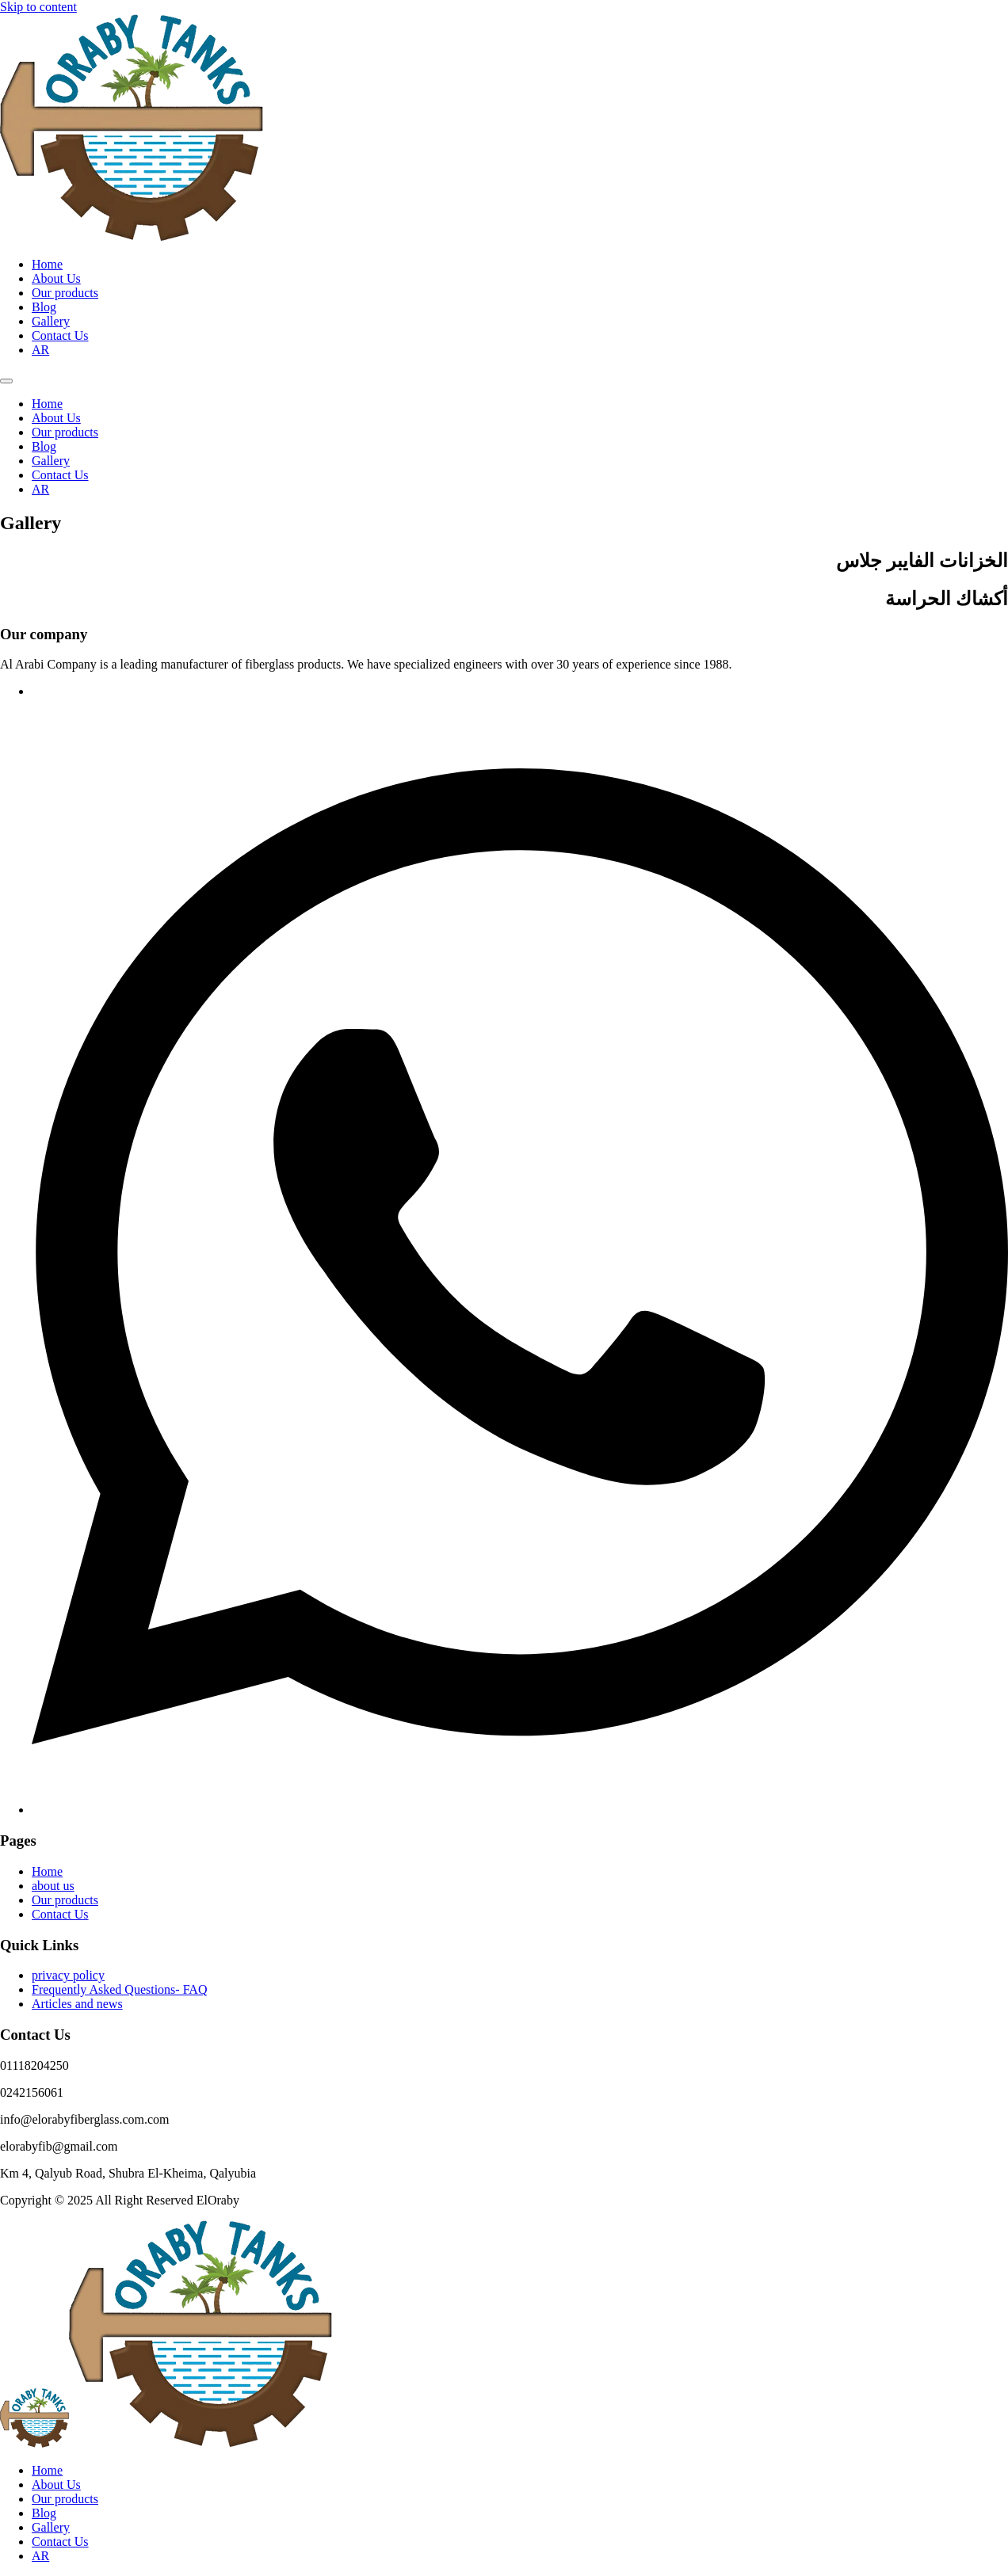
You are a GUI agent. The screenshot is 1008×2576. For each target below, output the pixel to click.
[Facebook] (520, 1809)
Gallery (51, 321)
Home (47, 264)
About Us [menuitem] (56, 2484)
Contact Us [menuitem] (60, 2541)
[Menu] (6, 381)
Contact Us (60, 335)
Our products (65, 292)
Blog (44, 307)
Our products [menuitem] (65, 2499)
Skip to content (38, 6)
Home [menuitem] (47, 2470)
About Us (56, 278)
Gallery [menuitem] (51, 2527)
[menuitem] (40, 2556)
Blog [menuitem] (44, 2513)
